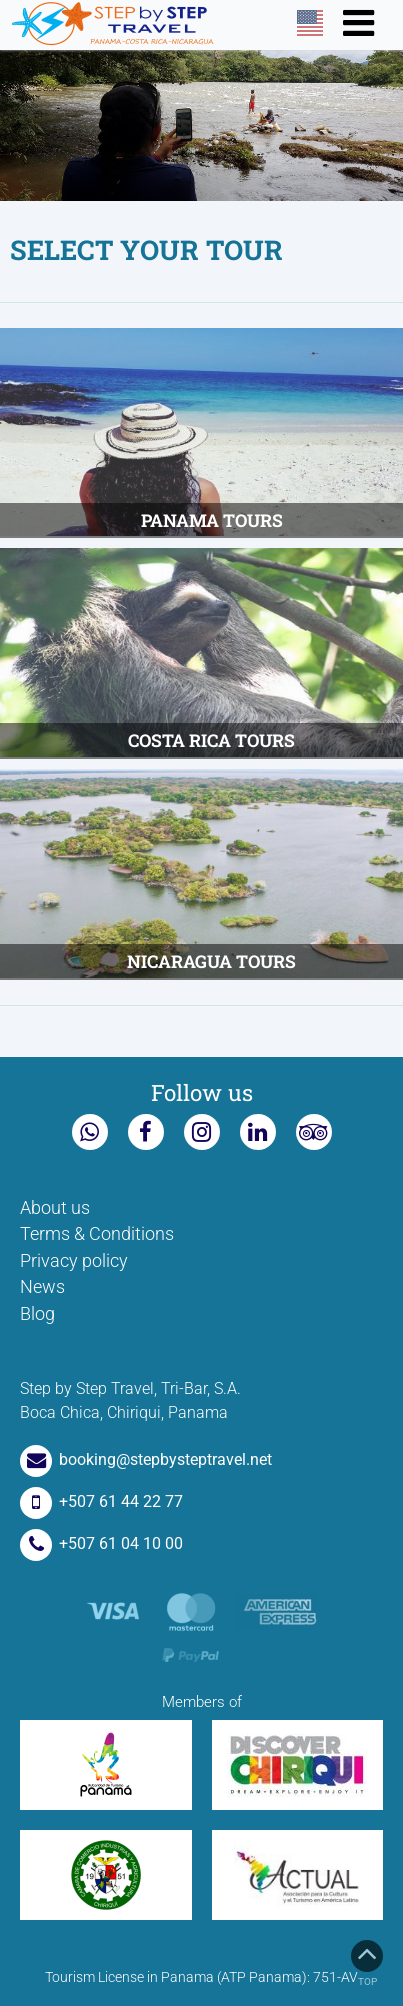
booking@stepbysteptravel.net (146, 1459)
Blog (37, 1314)
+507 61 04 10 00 (101, 1543)
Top (367, 1963)
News (42, 1287)
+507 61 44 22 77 (101, 1501)
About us (55, 1208)
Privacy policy (74, 1261)
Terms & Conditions (97, 1234)
